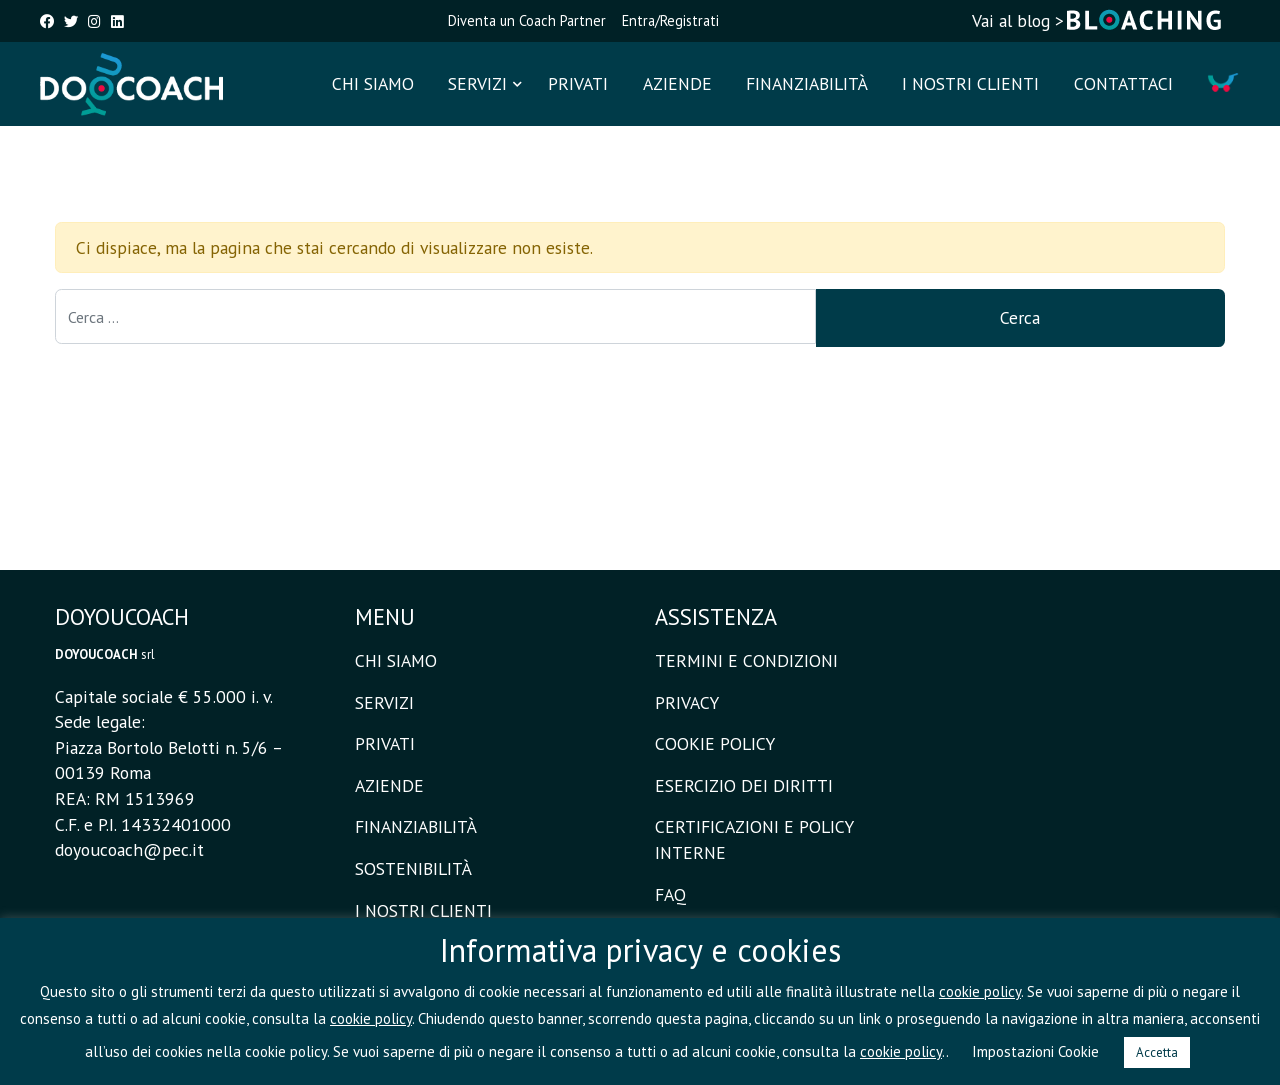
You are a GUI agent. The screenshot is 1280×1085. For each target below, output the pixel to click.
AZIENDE (677, 83)
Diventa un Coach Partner (527, 20)
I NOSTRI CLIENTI (970, 83)
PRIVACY (687, 702)
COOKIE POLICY (715, 743)
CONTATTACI (1123, 83)
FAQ (670, 894)
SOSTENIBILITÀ (413, 868)
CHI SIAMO (373, 83)
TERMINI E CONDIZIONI (746, 660)
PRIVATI (578, 83)
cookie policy (980, 991)
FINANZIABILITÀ (807, 83)
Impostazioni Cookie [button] (1035, 1051)
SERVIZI (477, 83)
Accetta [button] (1157, 1052)
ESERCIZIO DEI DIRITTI (744, 785)
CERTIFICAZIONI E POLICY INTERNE (754, 839)
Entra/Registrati (670, 20)
